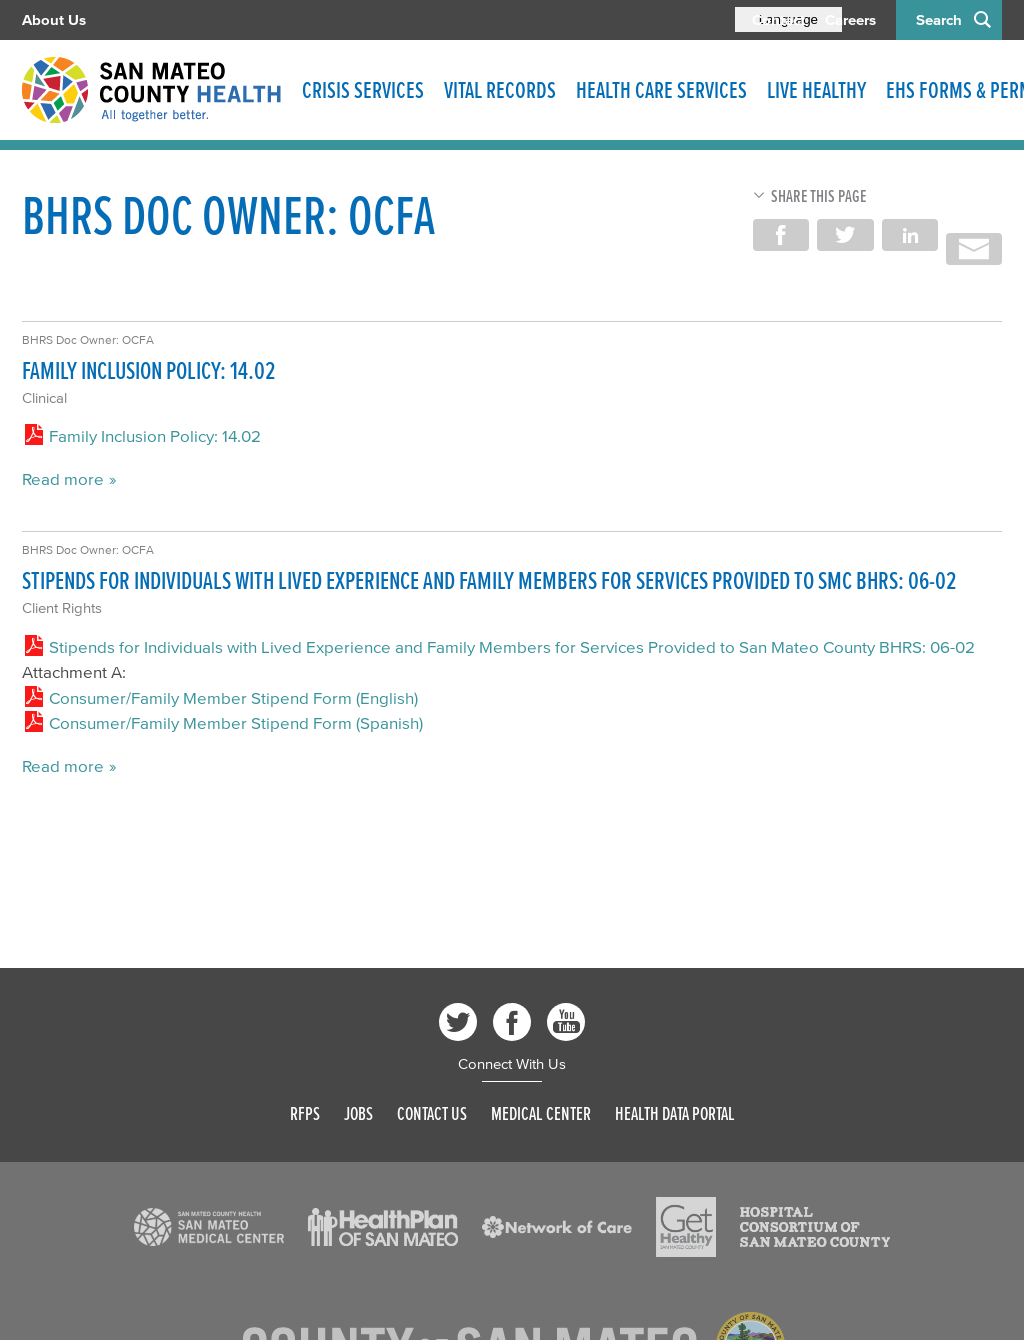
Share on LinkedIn (910, 235)
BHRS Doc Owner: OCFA (88, 339)
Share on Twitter (845, 235)
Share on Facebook (781, 235)
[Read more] (209, 1227)
